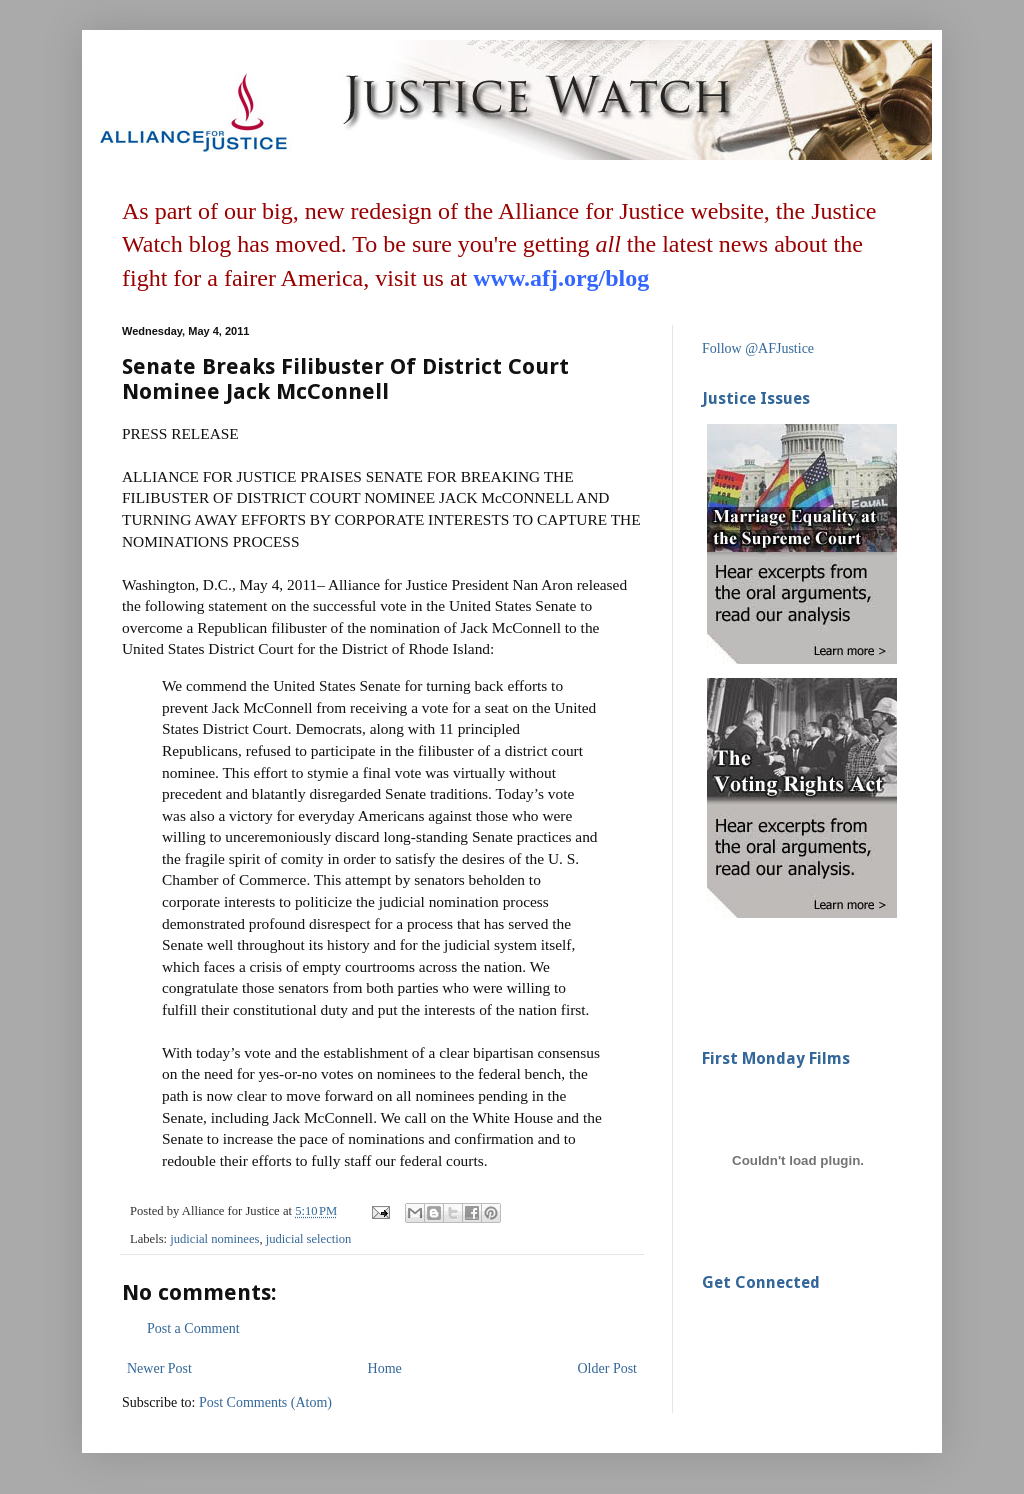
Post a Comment (193, 1328)
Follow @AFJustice (758, 348)
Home (385, 1368)
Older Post (608, 1368)
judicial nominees (214, 1239)
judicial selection (309, 1239)
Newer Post (159, 1368)
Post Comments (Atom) (265, 1402)
